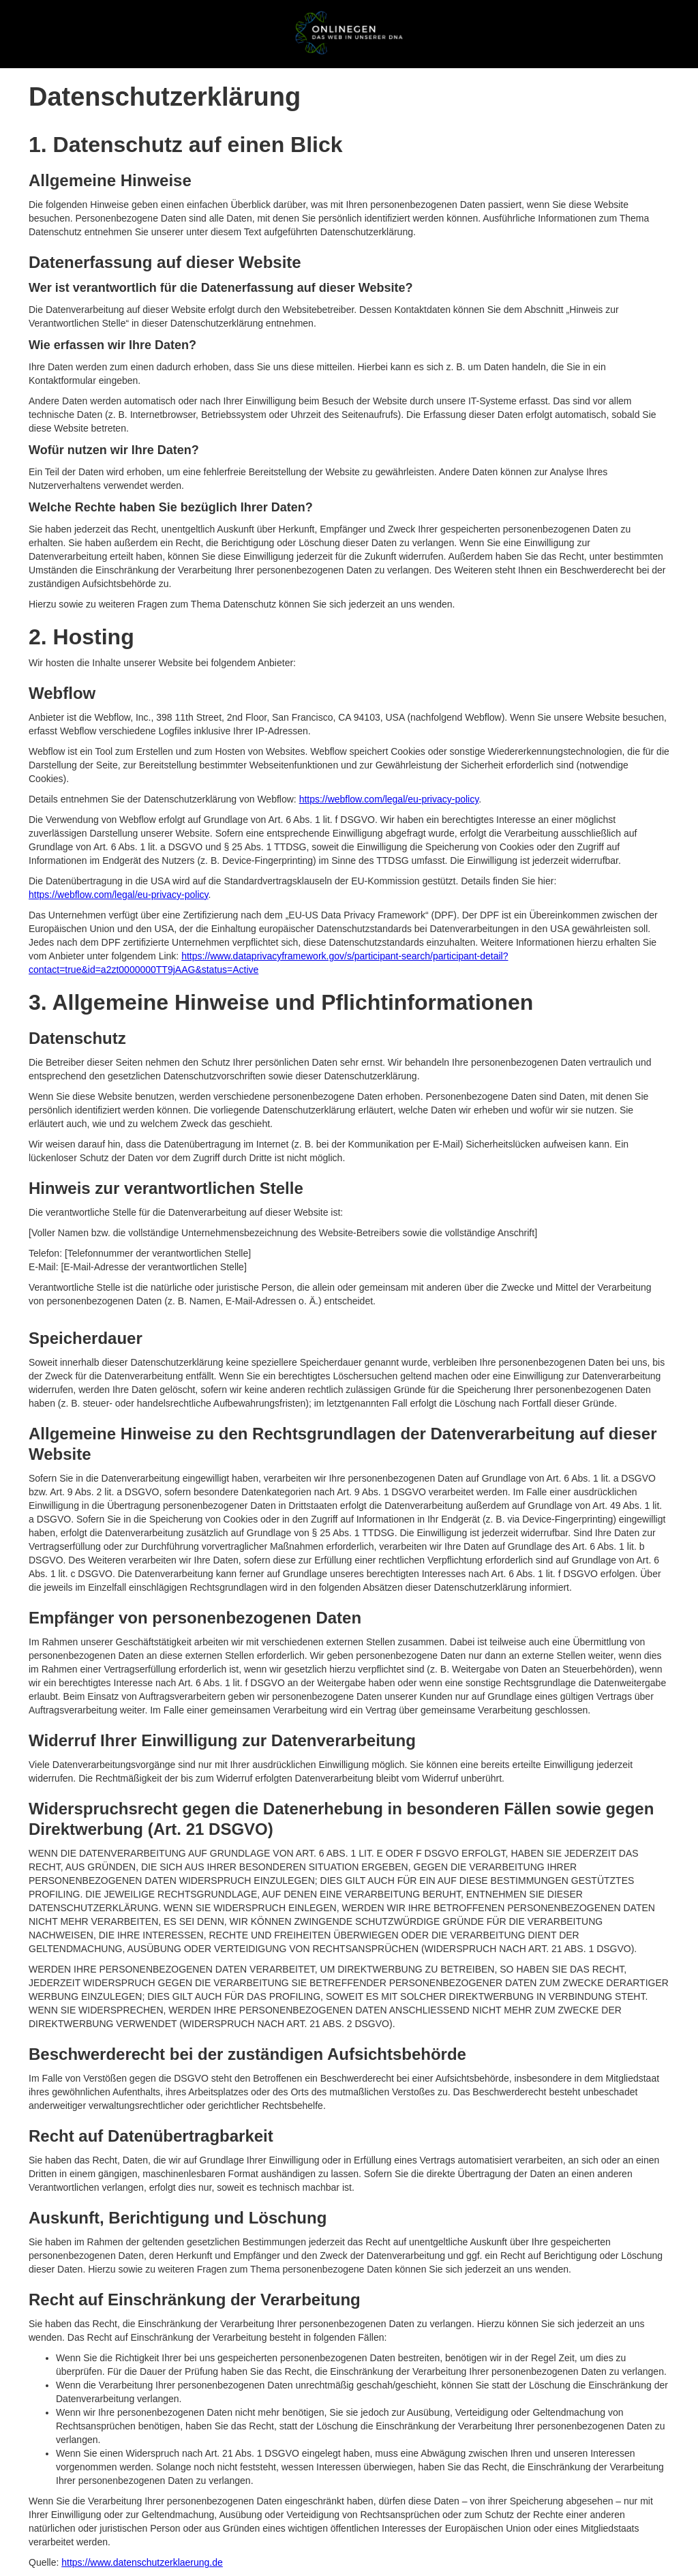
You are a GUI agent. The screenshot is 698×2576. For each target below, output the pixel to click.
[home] (349, 33)
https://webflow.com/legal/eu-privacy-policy (389, 799)
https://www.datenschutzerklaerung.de (142, 2562)
